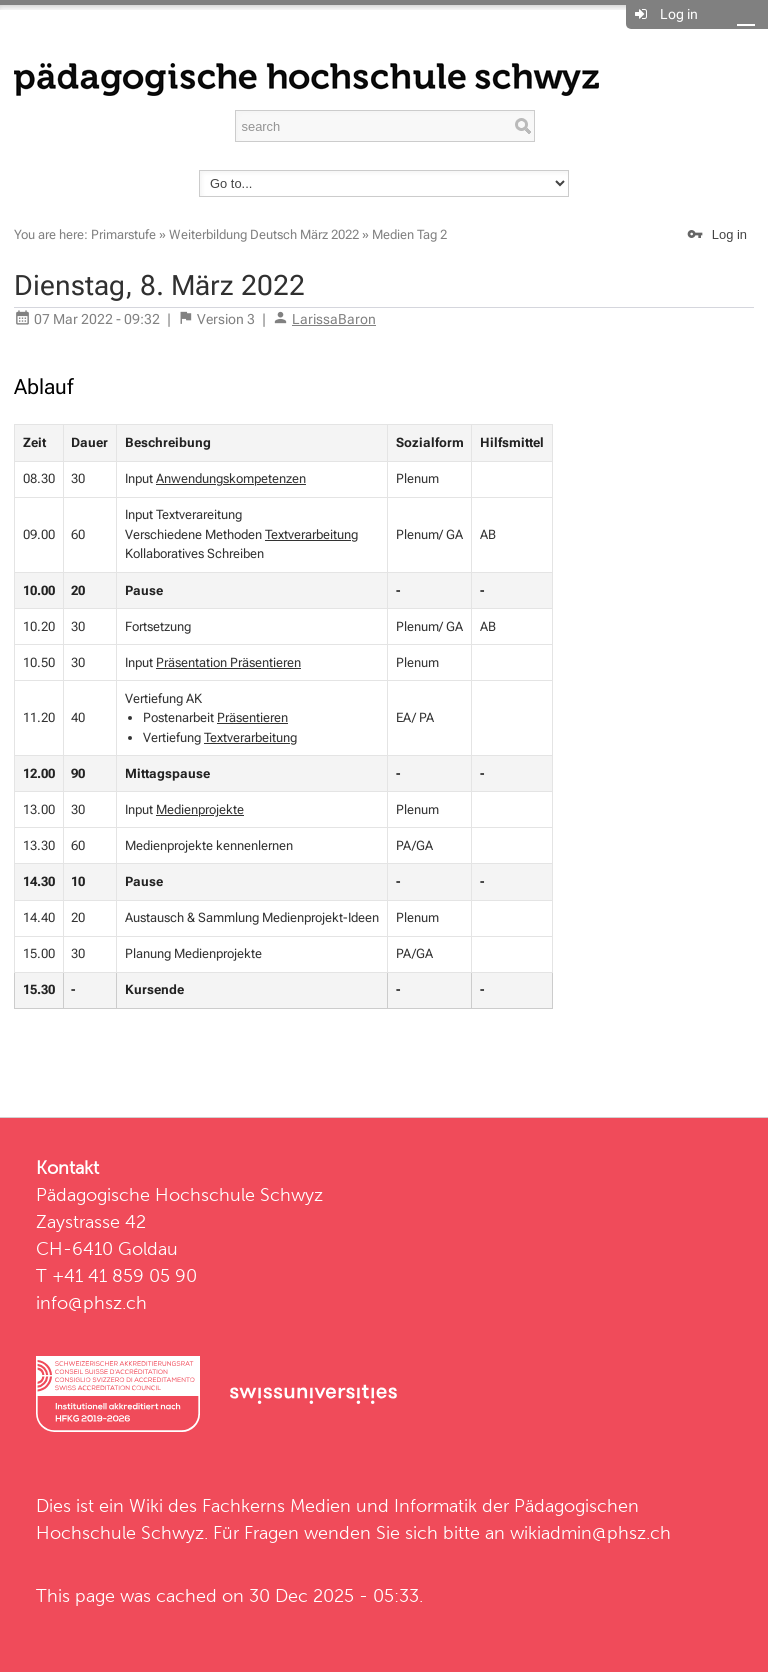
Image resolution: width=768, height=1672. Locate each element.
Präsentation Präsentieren (228, 662)
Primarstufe (123, 234)
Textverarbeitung (311, 534)
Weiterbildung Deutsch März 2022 (264, 234)
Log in (679, 14)
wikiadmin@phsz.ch (590, 1532)
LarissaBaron (334, 319)
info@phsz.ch (91, 1302)
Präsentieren (252, 717)
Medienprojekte (200, 809)
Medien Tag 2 (409, 234)
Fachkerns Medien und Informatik (339, 1505)
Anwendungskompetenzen (231, 478)
